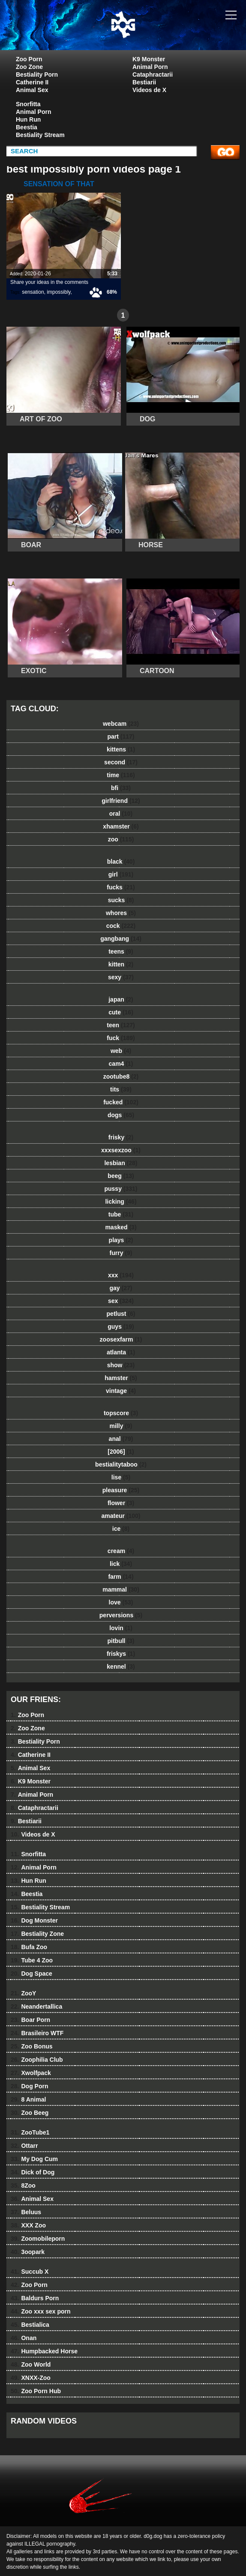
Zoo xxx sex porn (41, 2311)
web (121, 1050)
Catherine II (32, 82)
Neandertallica (36, 2006)
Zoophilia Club (37, 2059)
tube (120, 1214)
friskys (121, 1653)
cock (121, 925)
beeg (121, 1175)
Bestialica (30, 2324)
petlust (121, 1313)
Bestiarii (144, 82)
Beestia (26, 127)
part (120, 736)
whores (121, 912)
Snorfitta (28, 104)
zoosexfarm (121, 1339)
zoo (121, 839)
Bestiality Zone (37, 1933)
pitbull (120, 1640)
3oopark (28, 2251)
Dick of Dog (32, 2172)
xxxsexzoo (121, 1150)
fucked (120, 1102)
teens (120, 951)
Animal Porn (150, 66)
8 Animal (28, 2099)
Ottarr (24, 2145)
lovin (120, 1628)
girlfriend (121, 800)
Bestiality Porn (37, 74)
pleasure (120, 1490)
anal (121, 1438)
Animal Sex (32, 89)
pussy (120, 1188)
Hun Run (28, 119)
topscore (121, 1413)
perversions (120, 1615)
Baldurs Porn (35, 2298)
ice (120, 1528)
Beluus (26, 2212)
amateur (120, 1515)
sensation (33, 292)
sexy (121, 977)
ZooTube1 (30, 2132)
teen (121, 1025)
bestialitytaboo (121, 1464)
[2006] (121, 1451)
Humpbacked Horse (44, 2351)
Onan (23, 2337)
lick (121, 1563)
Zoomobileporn (38, 2238)
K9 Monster (148, 59)
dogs (121, 1115)
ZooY (23, 1993)
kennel (121, 1666)
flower (121, 1503)
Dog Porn (29, 2086)
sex (121, 1300)
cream (121, 1550)
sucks (121, 900)
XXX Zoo (28, 2225)
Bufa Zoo (29, 1947)
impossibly (58, 292)
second (121, 762)
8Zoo (23, 2185)
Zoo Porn (29, 59)
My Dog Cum (34, 2159)
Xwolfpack (31, 2072)
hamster (121, 1377)
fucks (121, 887)
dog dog (144, 33)
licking (120, 1201)
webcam (121, 723)
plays (121, 1240)
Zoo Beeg (29, 2112)
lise (120, 1477)
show (121, 1365)
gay (121, 1288)
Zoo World (31, 2364)
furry (121, 1252)
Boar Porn (30, 2019)
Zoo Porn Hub (36, 2391)
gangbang (120, 938)
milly (121, 1425)
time (121, 775)
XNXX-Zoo (31, 2377)
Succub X (29, 2271)
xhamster (120, 826)
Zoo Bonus (32, 2046)
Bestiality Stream (40, 134)
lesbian (120, 1163)
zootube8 (120, 1076)
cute (120, 1012)
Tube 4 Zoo (32, 1960)
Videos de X (149, 89)
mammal (120, 1589)
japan (120, 999)
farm (120, 1576)
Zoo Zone (29, 66)
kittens (121, 749)
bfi (121, 787)
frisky (120, 1137)
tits (121, 1089)
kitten (120, 964)
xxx (121, 1275)
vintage (121, 1390)
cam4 (121, 1063)
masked (120, 1227)
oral (120, 813)
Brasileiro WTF (37, 2033)
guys (121, 1326)
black (121, 861)
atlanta (121, 1352)
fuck (121, 1038)
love (121, 1602)
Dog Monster (34, 1920)
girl (120, 874)
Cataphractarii (152, 74)
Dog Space (31, 1973)
